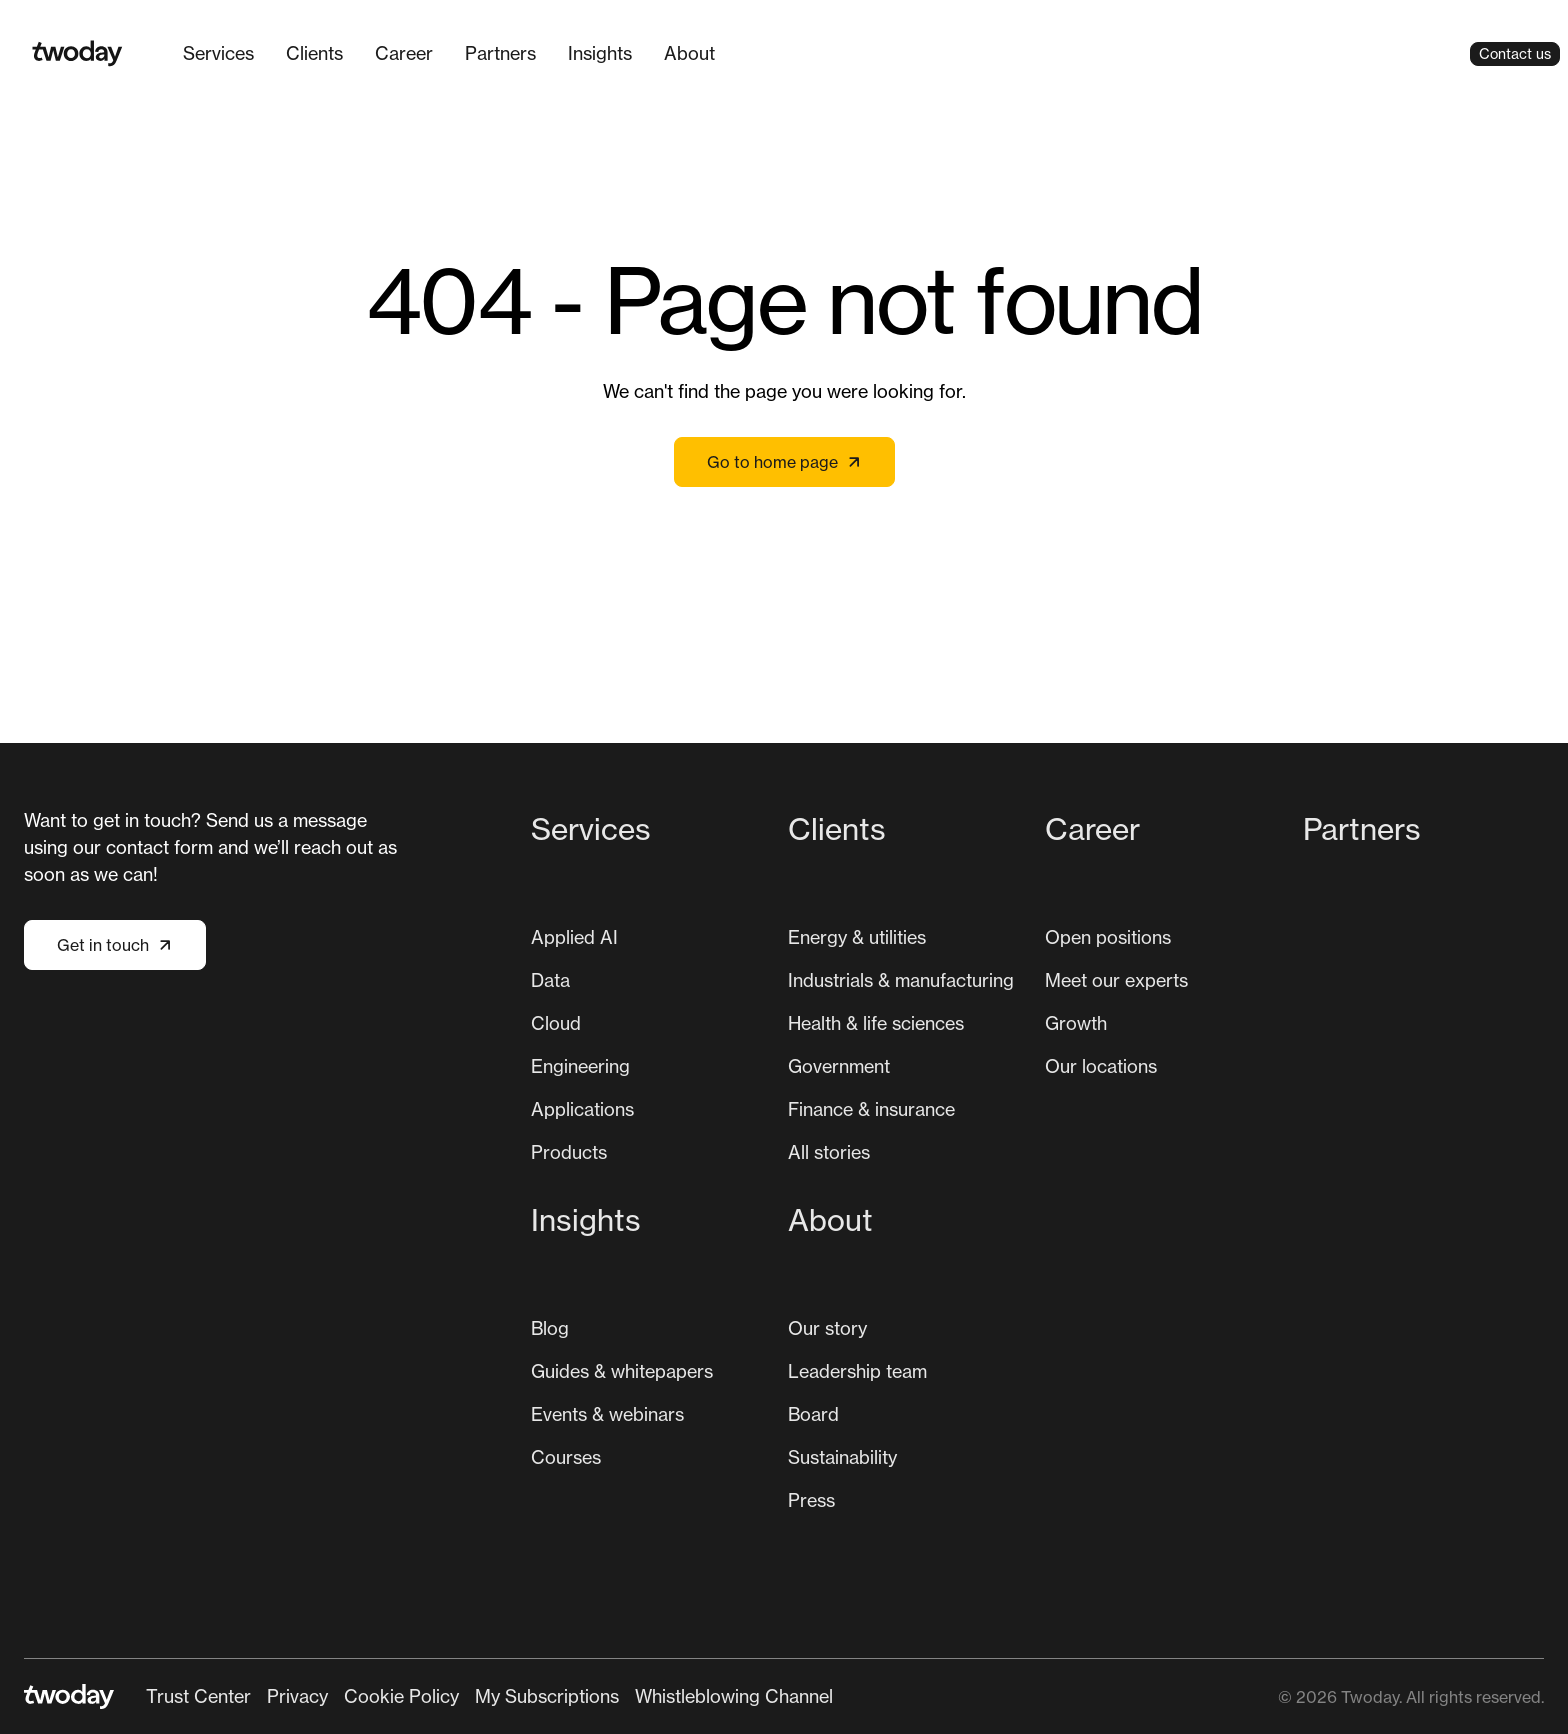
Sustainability (842, 1457)
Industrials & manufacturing (901, 980)
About (689, 53)
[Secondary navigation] (489, 1696)
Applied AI (574, 937)
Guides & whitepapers (622, 1371)
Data (550, 980)
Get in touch (115, 945)
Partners (500, 53)
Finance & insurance (871, 1109)
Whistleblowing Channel (734, 1696)
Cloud (556, 1023)
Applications (582, 1109)
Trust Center (198, 1696)
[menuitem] (218, 53)
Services (218, 53)
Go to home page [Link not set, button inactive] (784, 462)
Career (404, 53)
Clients (314, 53)
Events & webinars (607, 1414)
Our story (827, 1328)
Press (811, 1500)
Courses (566, 1457)
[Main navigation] (449, 53)
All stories (829, 1152)
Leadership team (857, 1371)
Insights (600, 53)
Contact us (1515, 53)
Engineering (580, 1066)
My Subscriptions (547, 1696)
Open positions (1108, 937)
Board (813, 1414)
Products (569, 1152)
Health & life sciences (876, 1023)
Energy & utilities (857, 937)
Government (839, 1066)
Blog (550, 1328)
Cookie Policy (401, 1696)
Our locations (1101, 1066)
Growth (1076, 1023)
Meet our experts (1116, 980)
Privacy (297, 1696)
